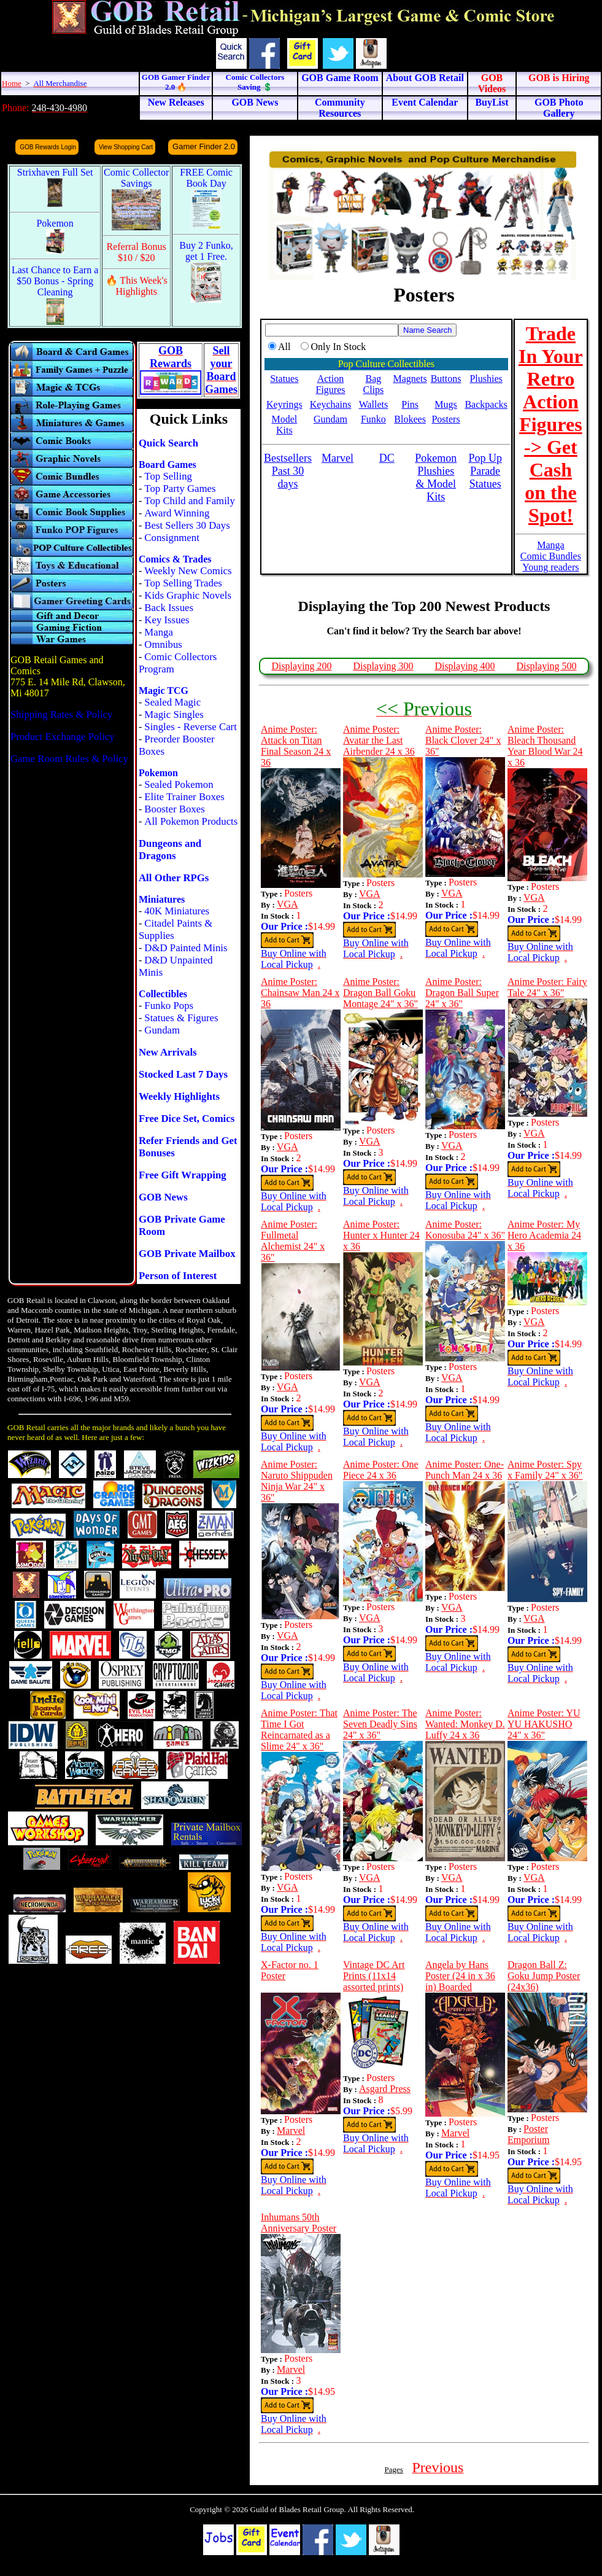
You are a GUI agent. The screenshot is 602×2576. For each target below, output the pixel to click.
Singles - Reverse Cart (190, 727)
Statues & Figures (181, 1018)
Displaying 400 (464, 666)
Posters (445, 419)
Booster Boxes (174, 809)
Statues (284, 378)
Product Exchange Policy (62, 736)
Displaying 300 (383, 666)
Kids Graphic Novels (187, 595)
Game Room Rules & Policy (69, 759)
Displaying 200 (301, 666)
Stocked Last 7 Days (183, 1074)
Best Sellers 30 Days (187, 525)
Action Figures (330, 384)
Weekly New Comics (187, 571)
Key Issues (166, 620)
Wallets (373, 404)
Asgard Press (385, 2089)
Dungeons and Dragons (170, 850)
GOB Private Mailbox (187, 1253)
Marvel (291, 2130)
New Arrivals (168, 1052)
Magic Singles (173, 714)
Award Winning (176, 513)
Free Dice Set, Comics (186, 1118)
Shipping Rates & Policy (61, 714)
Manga (158, 632)
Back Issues (168, 607)
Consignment (171, 537)
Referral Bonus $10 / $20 (136, 252)
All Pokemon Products (190, 821)
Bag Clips (373, 384)
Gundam (162, 1030)
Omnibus (163, 644)
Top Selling (168, 476)
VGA (287, 904)
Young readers (550, 567)
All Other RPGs (174, 878)
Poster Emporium (528, 2134)
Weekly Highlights (179, 1096)
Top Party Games (179, 488)
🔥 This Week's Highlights (137, 286)
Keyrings (284, 404)
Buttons (446, 378)
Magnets (410, 378)
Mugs (445, 404)
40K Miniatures (176, 911)
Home (11, 83)
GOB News (163, 1197)
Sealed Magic (172, 702)
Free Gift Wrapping (182, 1175)
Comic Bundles (550, 556)
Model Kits (284, 424)
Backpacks (486, 404)
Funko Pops (168, 1005)
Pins (410, 404)
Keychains (331, 404)
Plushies (485, 378)
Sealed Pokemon (178, 784)
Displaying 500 (546, 666)
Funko (373, 419)
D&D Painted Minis (185, 948)
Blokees (410, 419)
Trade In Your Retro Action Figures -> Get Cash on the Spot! (551, 424)
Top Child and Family (189, 501)
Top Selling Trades (183, 583)
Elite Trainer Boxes (184, 797)
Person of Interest (178, 1276)
